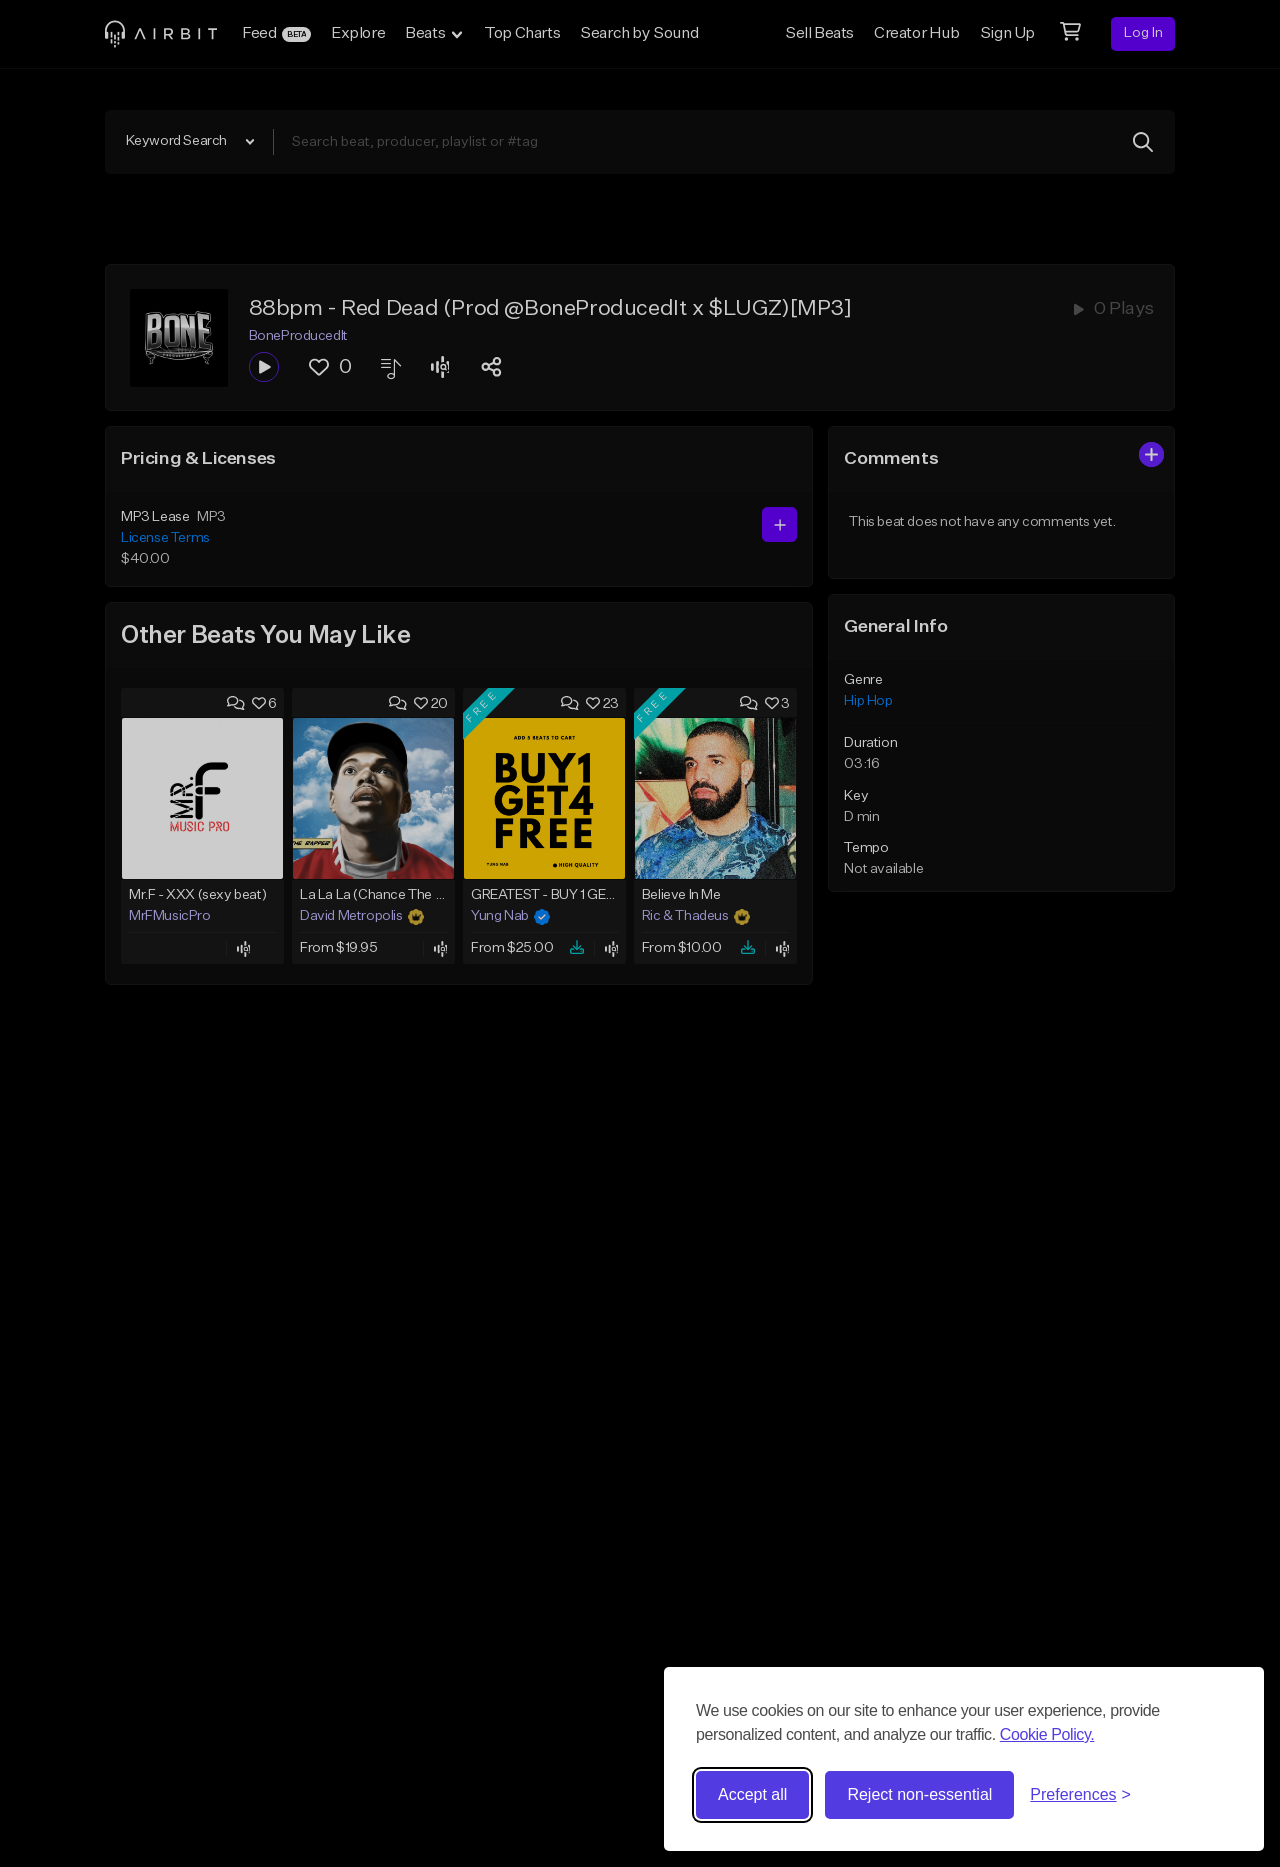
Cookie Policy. (1047, 1734)
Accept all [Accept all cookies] (752, 1794)
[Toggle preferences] (1080, 1795)
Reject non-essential (919, 1794)
